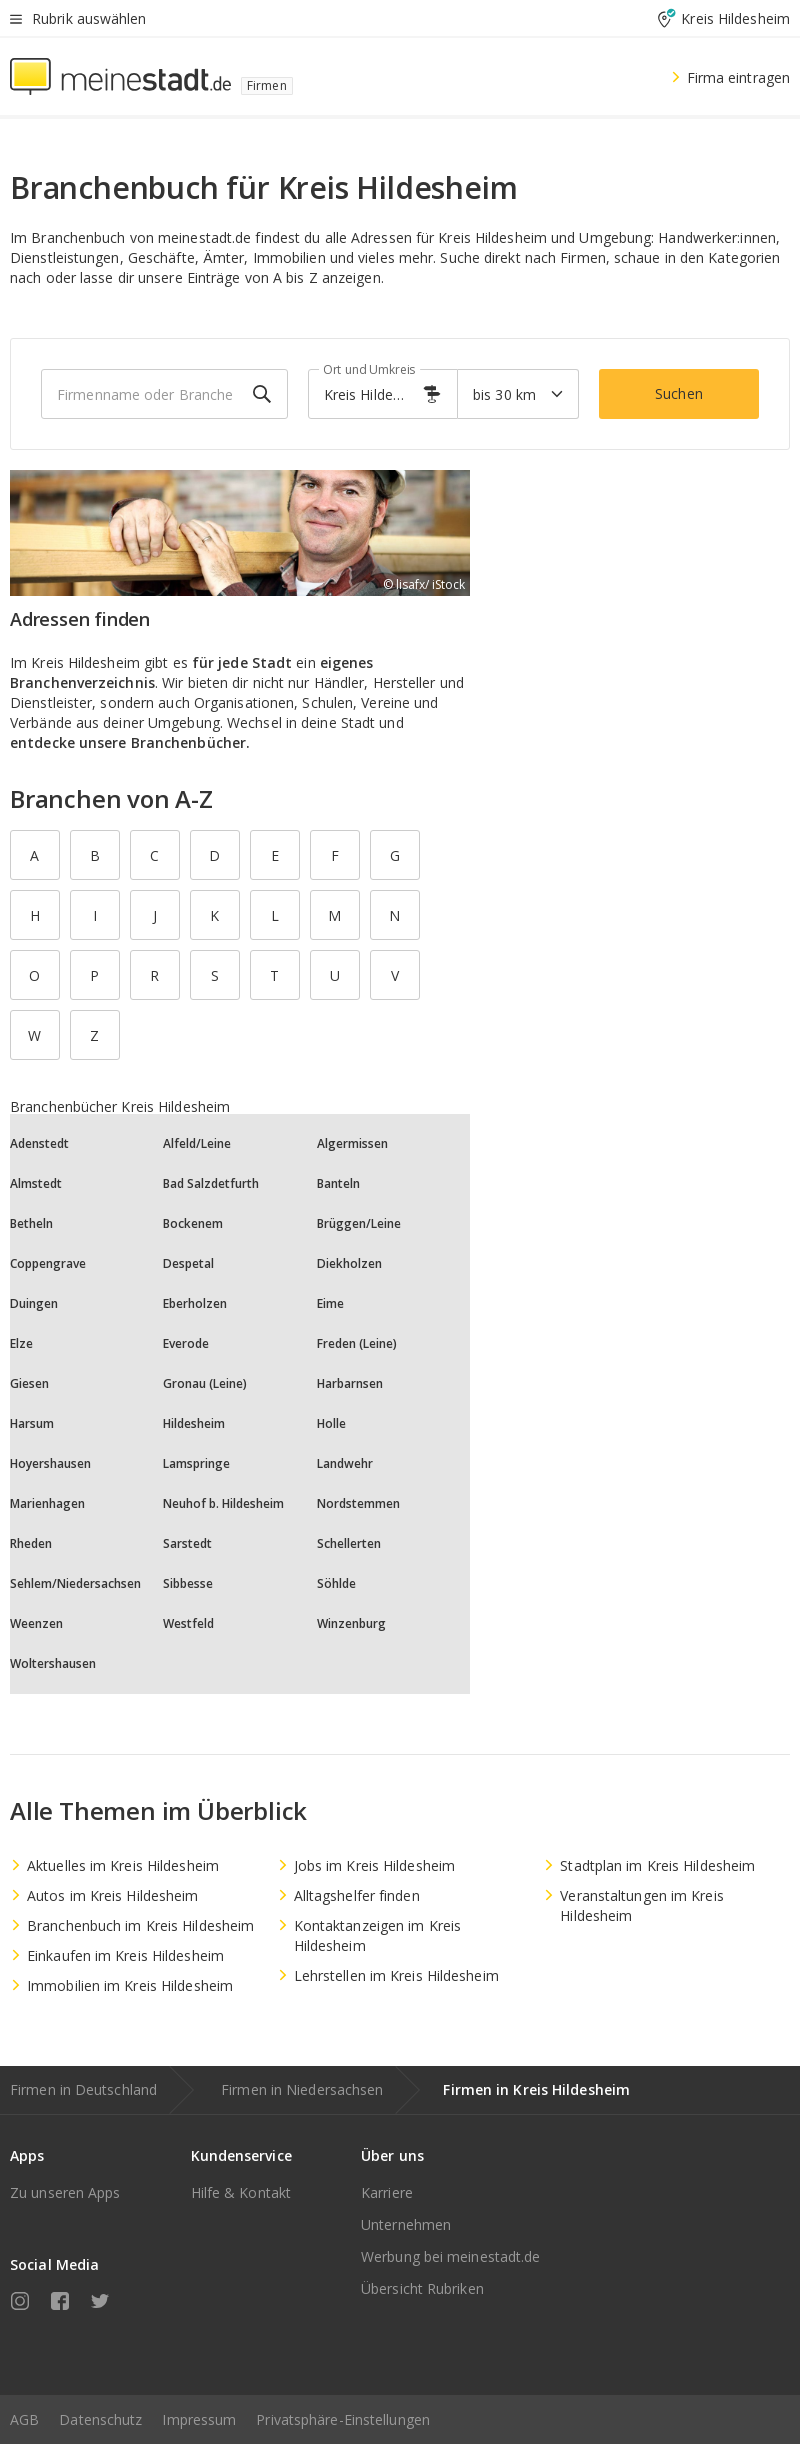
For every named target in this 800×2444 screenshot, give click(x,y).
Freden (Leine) (357, 1343)
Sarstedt (187, 1543)
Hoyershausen (50, 1463)
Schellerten (349, 1543)
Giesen (29, 1383)
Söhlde (336, 1583)
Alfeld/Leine (197, 1143)
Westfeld (188, 1623)
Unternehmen (406, 2224)
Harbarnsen (350, 1383)
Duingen (34, 1303)
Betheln (31, 1223)
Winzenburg (351, 1623)
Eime (330, 1303)
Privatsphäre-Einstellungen (343, 2419)
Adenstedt (39, 1143)
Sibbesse (188, 1583)
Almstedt (36, 1183)
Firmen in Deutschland (83, 2089)
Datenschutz (100, 2419)
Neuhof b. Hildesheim (223, 1503)
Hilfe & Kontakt (241, 2192)
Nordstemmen (358, 1503)
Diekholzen (349, 1263)
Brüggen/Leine (359, 1223)
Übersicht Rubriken (422, 2288)
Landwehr (345, 1463)
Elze (21, 1343)
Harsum (32, 1423)
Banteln (338, 1183)
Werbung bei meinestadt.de (451, 2256)
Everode (186, 1343)
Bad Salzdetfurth (211, 1183)
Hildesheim (194, 1423)
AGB (24, 2419)
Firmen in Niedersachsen (302, 2089)
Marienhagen (47, 1503)
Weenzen (36, 1623)
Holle (331, 1423)
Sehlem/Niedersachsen (75, 1583)
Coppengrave (48, 1263)
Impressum (199, 2419)
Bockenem (193, 1223)
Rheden (31, 1543)
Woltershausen (53, 1663)
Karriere (387, 2192)
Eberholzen (195, 1303)
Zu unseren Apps (65, 2192)
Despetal (188, 1263)
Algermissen (352, 1143)
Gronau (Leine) (205, 1383)
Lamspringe (196, 1463)
